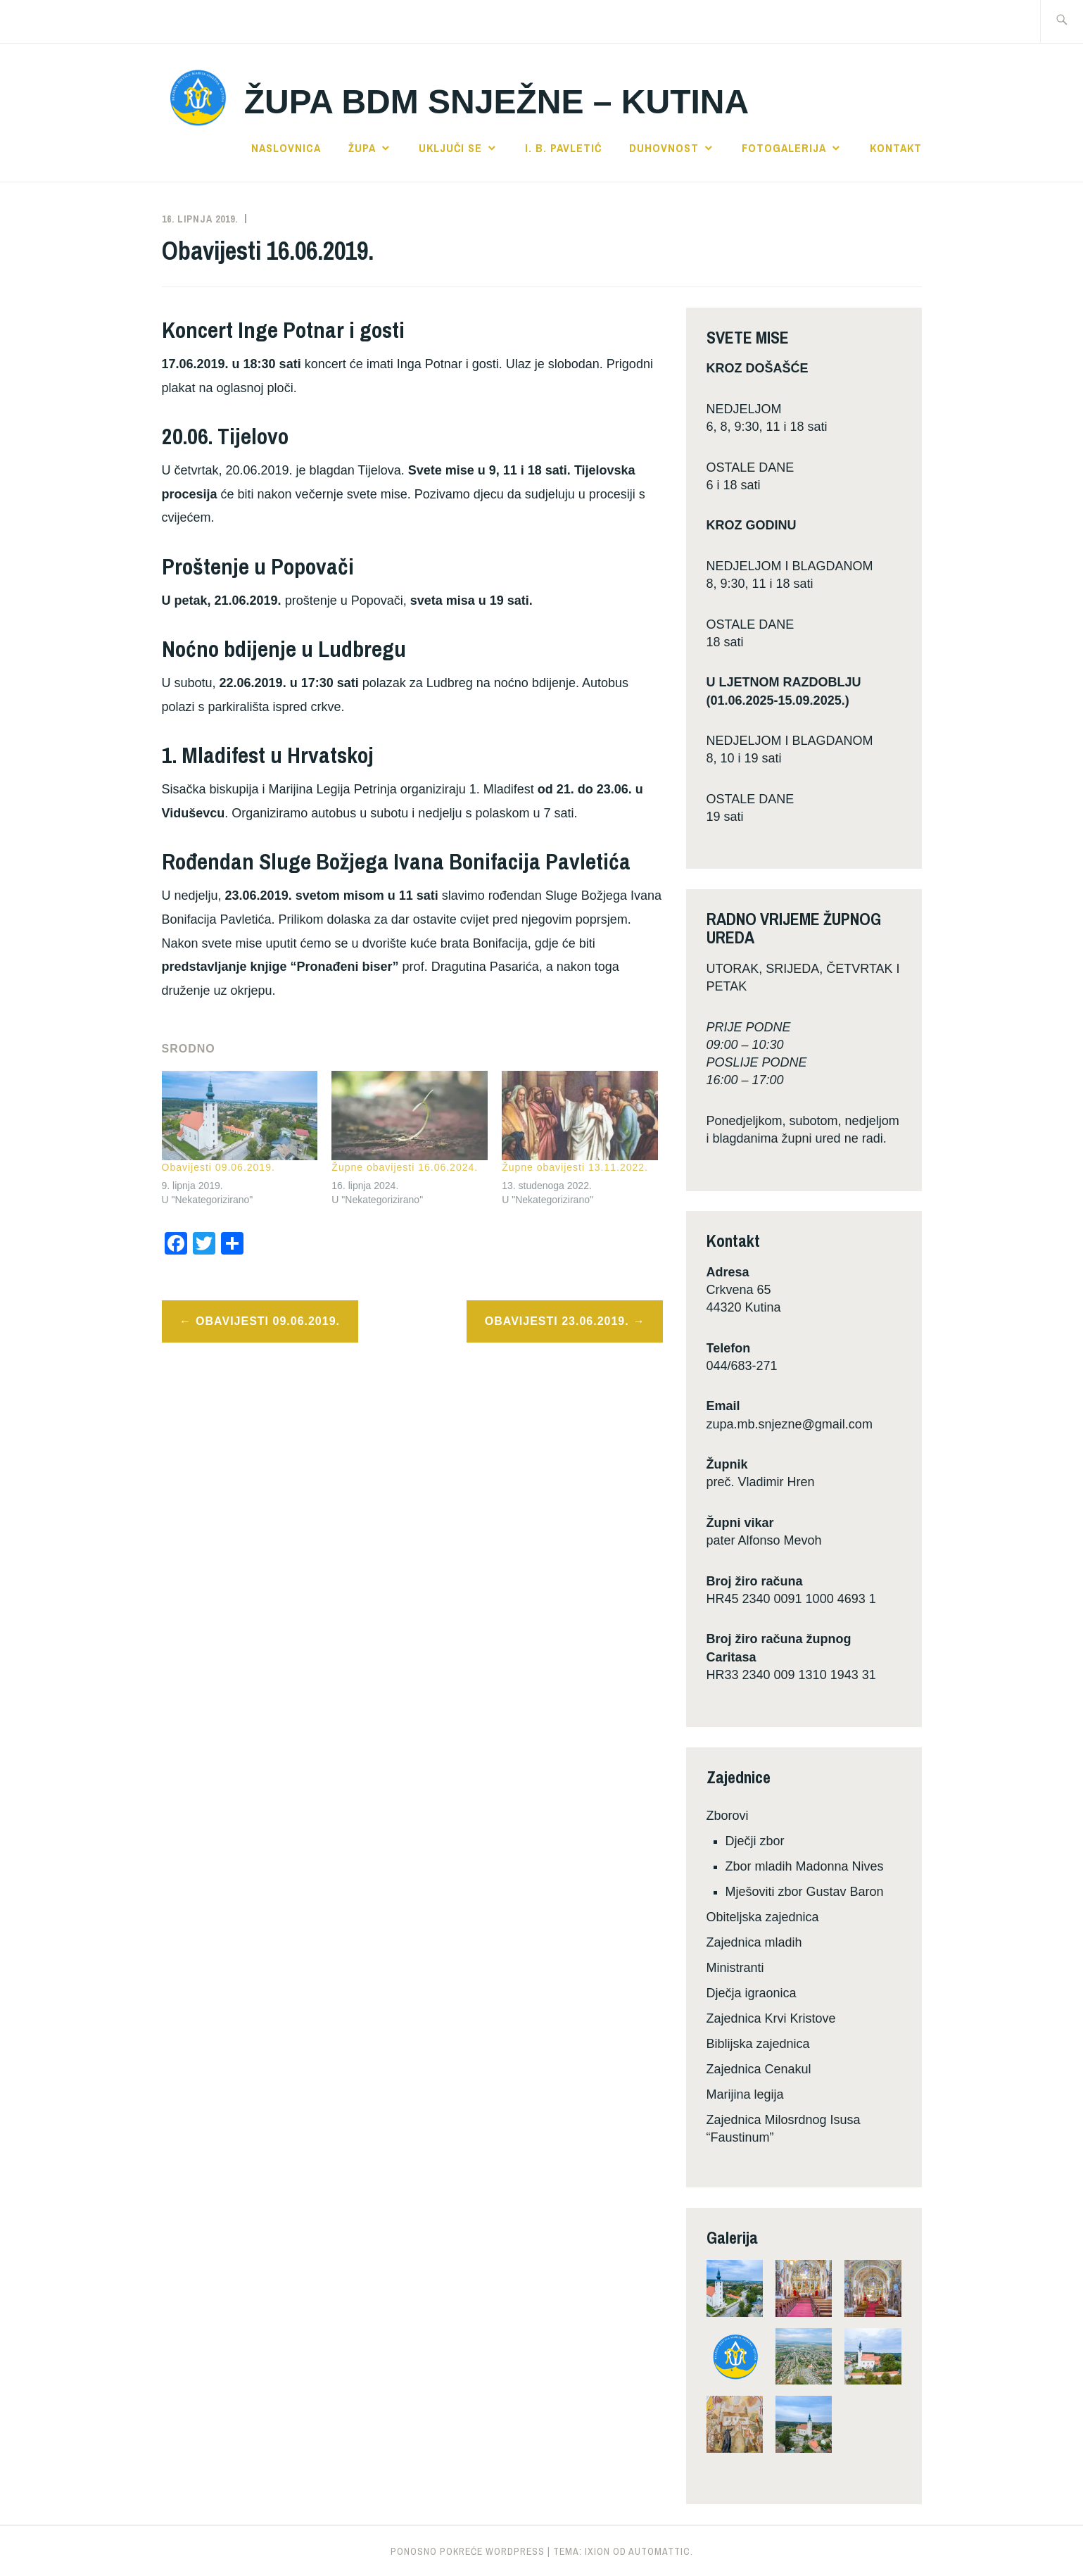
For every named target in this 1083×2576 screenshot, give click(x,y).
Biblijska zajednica (758, 2044)
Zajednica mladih (754, 1942)
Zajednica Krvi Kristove (771, 2018)
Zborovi (728, 1816)
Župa (362, 148)
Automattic (659, 2551)
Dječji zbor (755, 1841)
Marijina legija (745, 2094)
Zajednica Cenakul (759, 2069)
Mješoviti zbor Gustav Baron (805, 1892)
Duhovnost (664, 148)
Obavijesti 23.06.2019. (557, 1321)
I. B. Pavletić (563, 148)
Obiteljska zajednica (763, 1917)
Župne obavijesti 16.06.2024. (404, 1167)
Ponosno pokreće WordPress (468, 2551)
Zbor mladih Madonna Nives (805, 1866)
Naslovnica (286, 148)
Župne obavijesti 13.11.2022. (575, 1167)
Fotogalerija (784, 148)
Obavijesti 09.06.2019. (218, 1167)
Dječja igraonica (752, 1993)
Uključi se (450, 148)
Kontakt (896, 148)
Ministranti (735, 1968)
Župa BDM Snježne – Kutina (496, 101)
